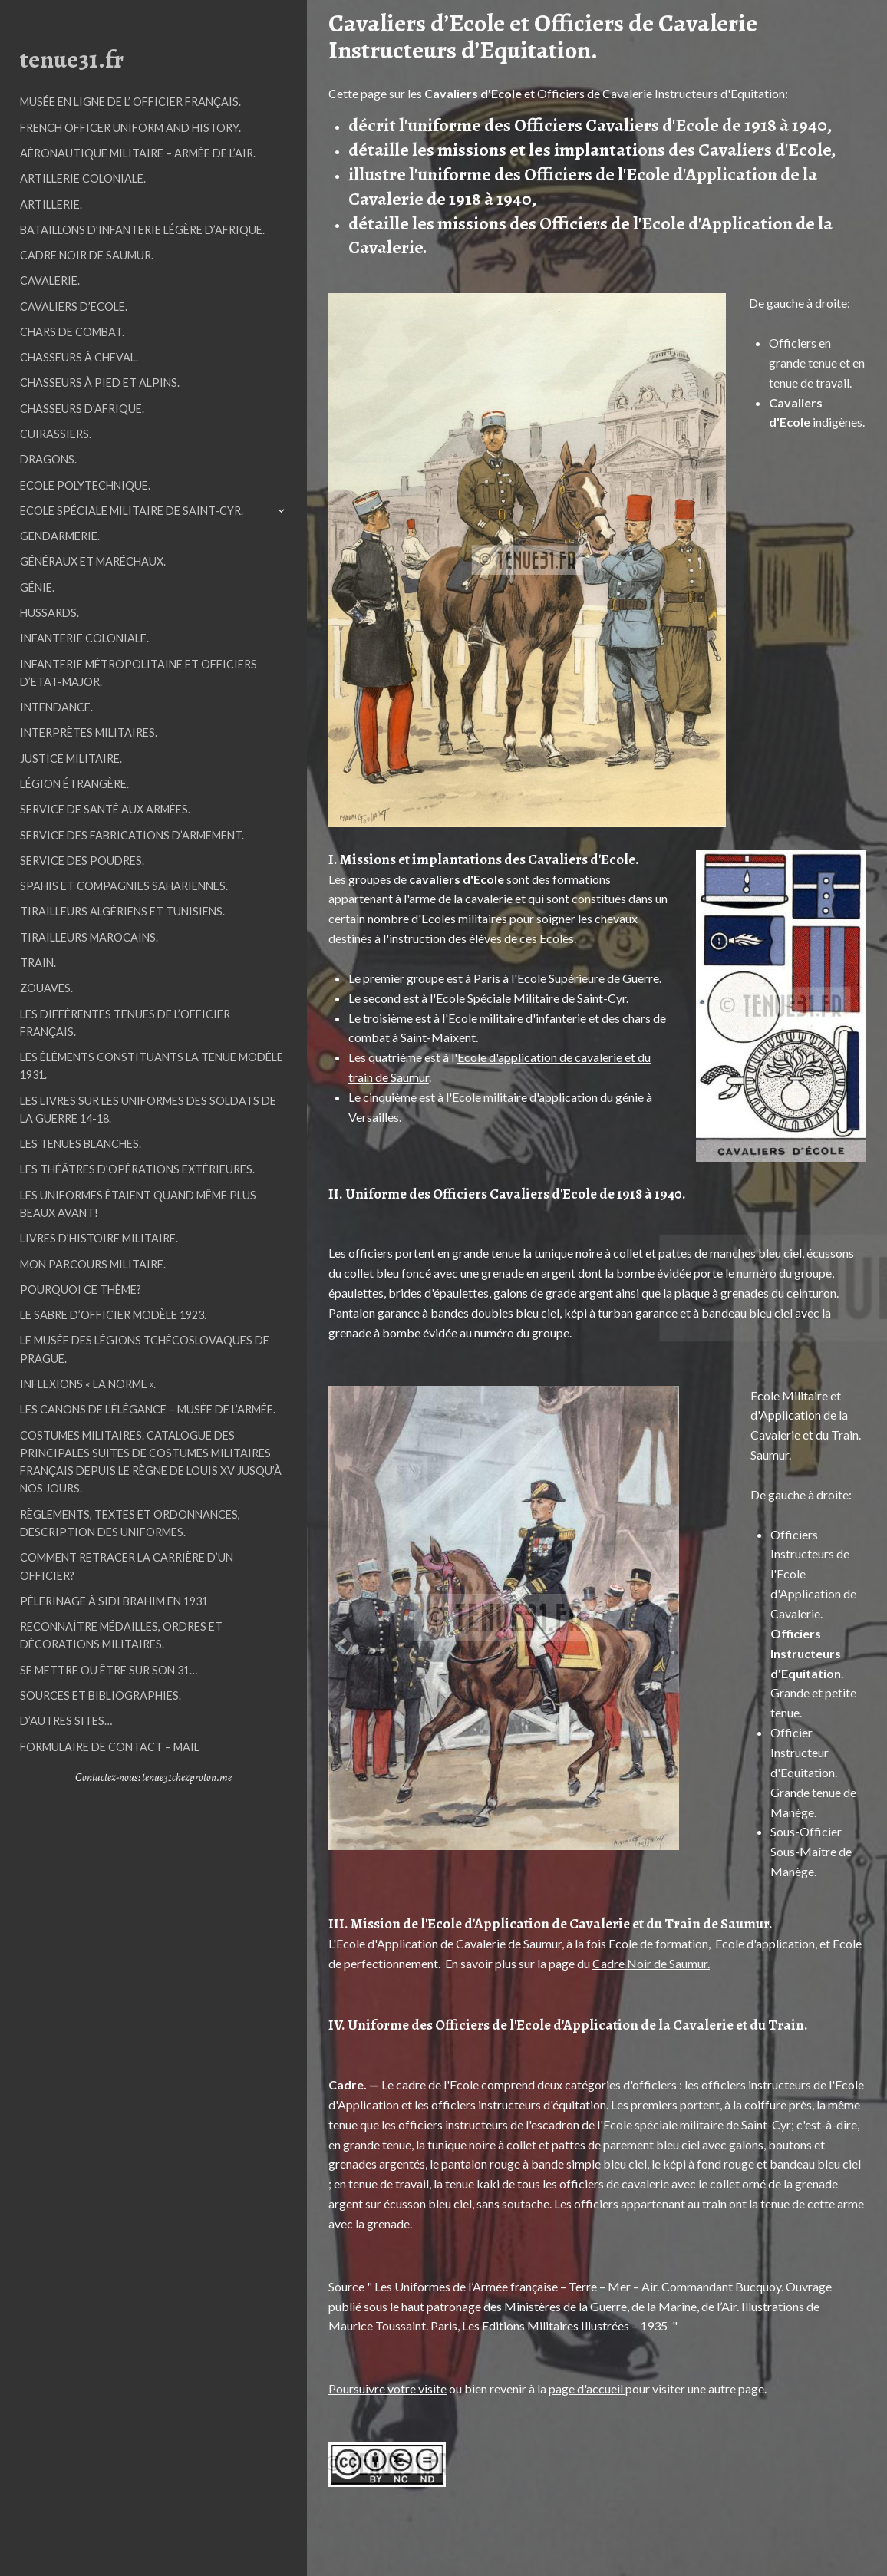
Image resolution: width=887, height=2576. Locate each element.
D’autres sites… (66, 1720)
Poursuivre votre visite (387, 2388)
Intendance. (56, 707)
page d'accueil (587, 2388)
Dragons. (48, 459)
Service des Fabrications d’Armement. (132, 835)
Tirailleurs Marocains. (89, 937)
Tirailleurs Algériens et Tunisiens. (122, 911)
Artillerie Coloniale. (83, 178)
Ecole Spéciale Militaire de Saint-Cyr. (131, 510)
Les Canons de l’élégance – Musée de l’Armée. (147, 1409)
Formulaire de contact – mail (109, 1746)
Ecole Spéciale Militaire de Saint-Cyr (531, 998)
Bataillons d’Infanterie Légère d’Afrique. (142, 229)
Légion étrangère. (74, 783)
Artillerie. (51, 204)
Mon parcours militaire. (93, 1264)
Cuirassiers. (55, 433)
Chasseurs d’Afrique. (82, 408)
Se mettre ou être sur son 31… (108, 1670)
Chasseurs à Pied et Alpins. (100, 382)
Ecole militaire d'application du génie (548, 1097)
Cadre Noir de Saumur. (86, 255)
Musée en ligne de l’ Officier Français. (130, 101)
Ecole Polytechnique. (85, 485)
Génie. (37, 587)
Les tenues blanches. (80, 1143)
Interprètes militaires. (88, 732)
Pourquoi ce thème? (80, 1289)
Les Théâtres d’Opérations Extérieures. (137, 1169)
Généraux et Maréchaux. (93, 561)
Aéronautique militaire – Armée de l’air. (138, 153)
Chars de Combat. (72, 331)
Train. (38, 962)
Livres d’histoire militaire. (99, 1238)
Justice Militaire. (71, 758)
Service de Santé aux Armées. (105, 809)
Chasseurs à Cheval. (79, 357)
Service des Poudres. (82, 860)
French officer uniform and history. (130, 127)
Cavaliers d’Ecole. (73, 306)
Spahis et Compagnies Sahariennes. (124, 885)
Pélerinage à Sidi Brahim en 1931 (114, 1601)
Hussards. (49, 612)
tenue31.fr (72, 59)
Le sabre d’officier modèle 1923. (113, 1314)
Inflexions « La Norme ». (88, 1383)
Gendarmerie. (60, 536)
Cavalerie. (50, 280)
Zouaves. (46, 987)
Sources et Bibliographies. (100, 1695)
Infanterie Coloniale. (84, 638)
